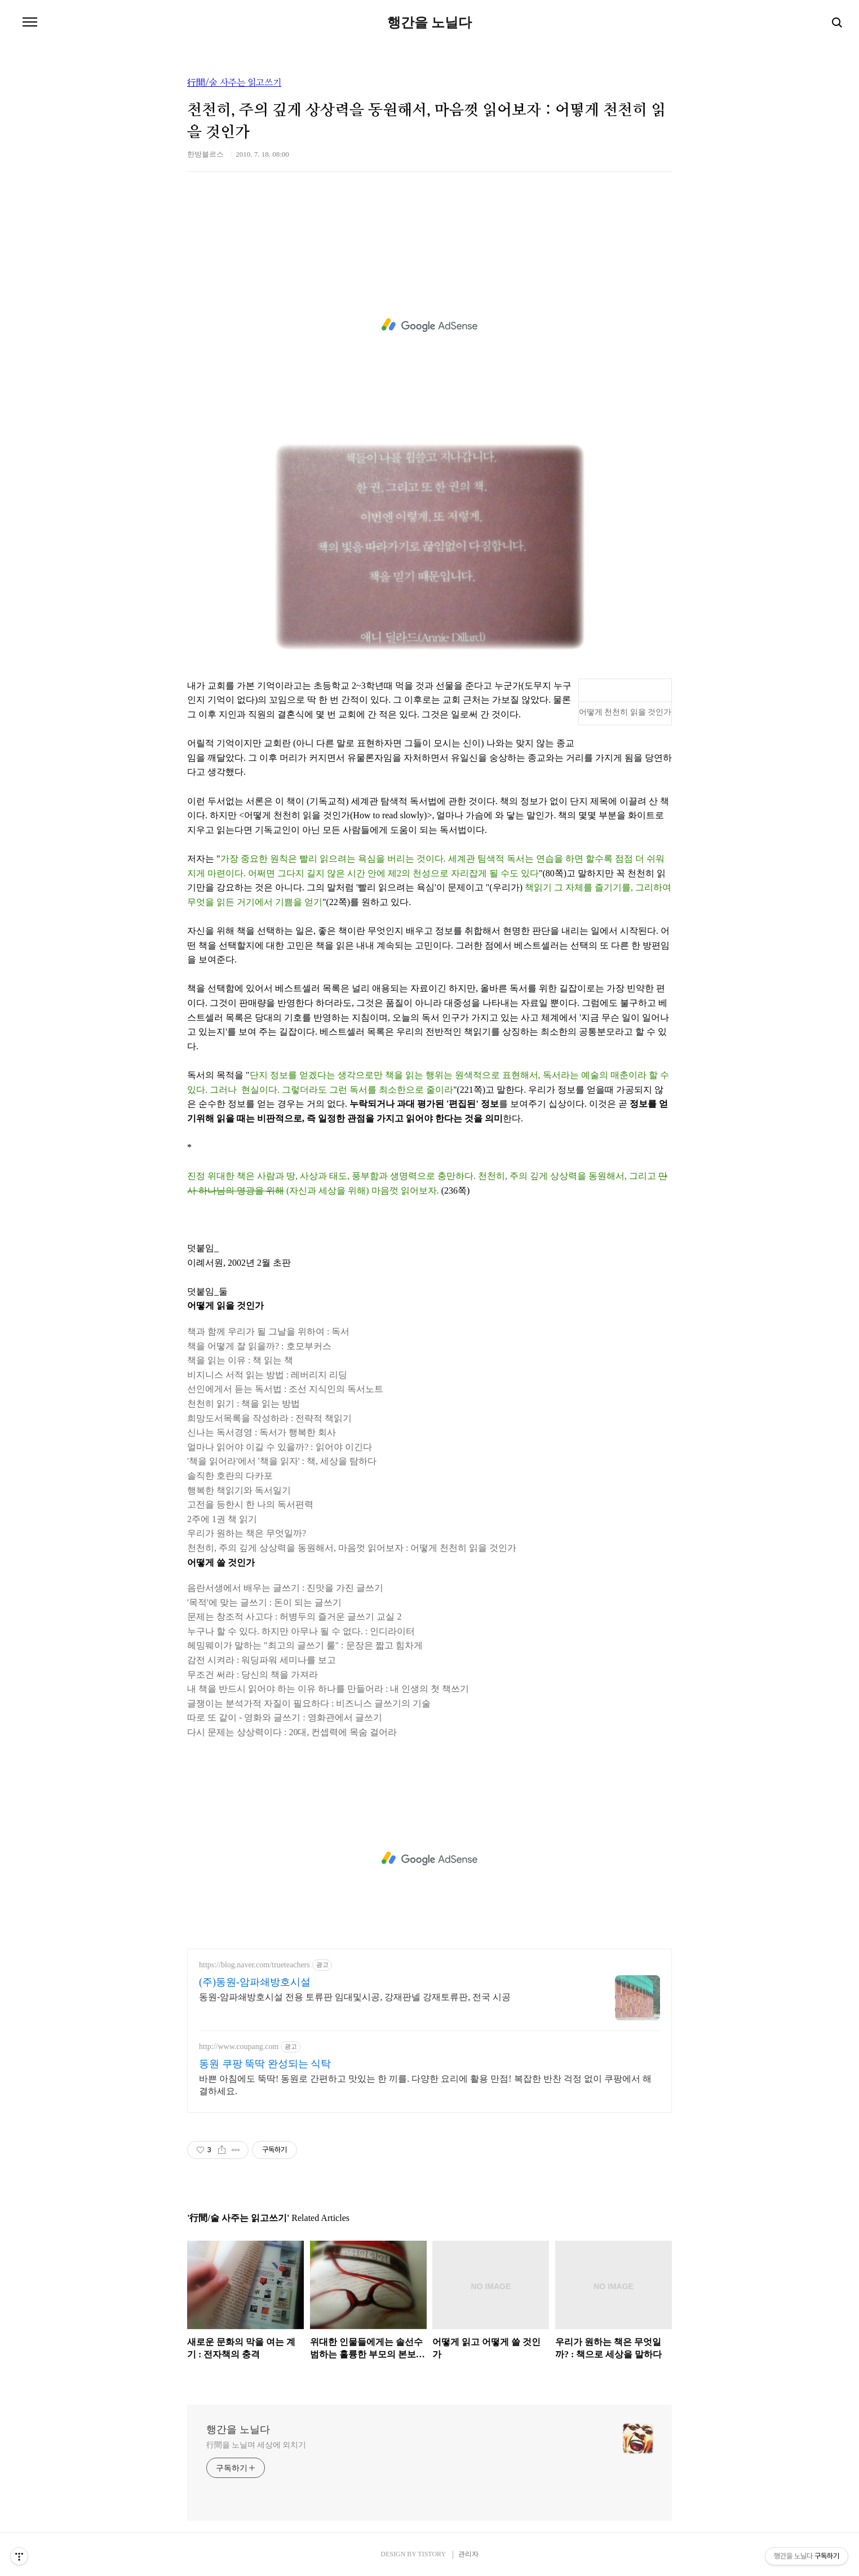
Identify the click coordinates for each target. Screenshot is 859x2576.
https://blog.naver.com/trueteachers (254, 1965)
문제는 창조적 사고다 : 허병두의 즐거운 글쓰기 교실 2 (294, 1616)
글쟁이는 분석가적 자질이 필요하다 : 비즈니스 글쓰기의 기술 (309, 1703)
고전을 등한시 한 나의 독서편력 (250, 1504)
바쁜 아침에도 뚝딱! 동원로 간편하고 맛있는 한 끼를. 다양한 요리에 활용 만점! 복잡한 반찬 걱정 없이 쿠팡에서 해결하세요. (425, 2085)
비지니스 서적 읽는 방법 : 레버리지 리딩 (267, 1375)
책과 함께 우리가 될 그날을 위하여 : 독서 (268, 1331)
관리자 (468, 2554)
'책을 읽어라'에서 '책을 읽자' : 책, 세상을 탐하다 (282, 1461)
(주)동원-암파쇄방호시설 (255, 1982)
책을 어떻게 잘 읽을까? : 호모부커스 (259, 1346)
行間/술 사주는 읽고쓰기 (234, 82)
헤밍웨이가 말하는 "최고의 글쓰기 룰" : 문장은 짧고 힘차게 (305, 1645)
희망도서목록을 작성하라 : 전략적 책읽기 (269, 1418)
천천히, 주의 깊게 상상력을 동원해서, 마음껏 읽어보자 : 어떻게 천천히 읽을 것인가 (351, 1548)
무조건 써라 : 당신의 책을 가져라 (252, 1674)
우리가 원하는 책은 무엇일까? (246, 1533)
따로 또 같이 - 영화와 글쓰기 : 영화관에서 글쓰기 (284, 1717)
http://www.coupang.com (238, 2046)
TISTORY (431, 2554)
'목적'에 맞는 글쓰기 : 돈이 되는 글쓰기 (264, 1602)
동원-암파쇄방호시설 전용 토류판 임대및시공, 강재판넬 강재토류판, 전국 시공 (355, 1997)
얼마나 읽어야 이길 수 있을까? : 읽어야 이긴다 (279, 1447)
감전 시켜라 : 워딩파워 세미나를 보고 (261, 1660)
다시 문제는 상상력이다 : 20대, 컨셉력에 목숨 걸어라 (292, 1732)
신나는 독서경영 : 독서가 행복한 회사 (261, 1432)
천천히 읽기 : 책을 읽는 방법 (243, 1403)
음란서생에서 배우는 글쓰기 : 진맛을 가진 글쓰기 (285, 1588)
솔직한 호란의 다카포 (230, 1475)
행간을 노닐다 (429, 22)
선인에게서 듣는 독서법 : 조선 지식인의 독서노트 (285, 1389)
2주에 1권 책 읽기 (222, 1519)
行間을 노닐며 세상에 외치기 (256, 2445)
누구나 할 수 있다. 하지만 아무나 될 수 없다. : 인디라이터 (301, 1631)
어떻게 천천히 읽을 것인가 (625, 712)
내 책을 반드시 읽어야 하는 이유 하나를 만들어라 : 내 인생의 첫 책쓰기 (328, 1688)
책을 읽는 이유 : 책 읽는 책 (240, 1360)
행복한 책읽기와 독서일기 (239, 1490)
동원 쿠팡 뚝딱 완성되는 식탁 (265, 2063)
